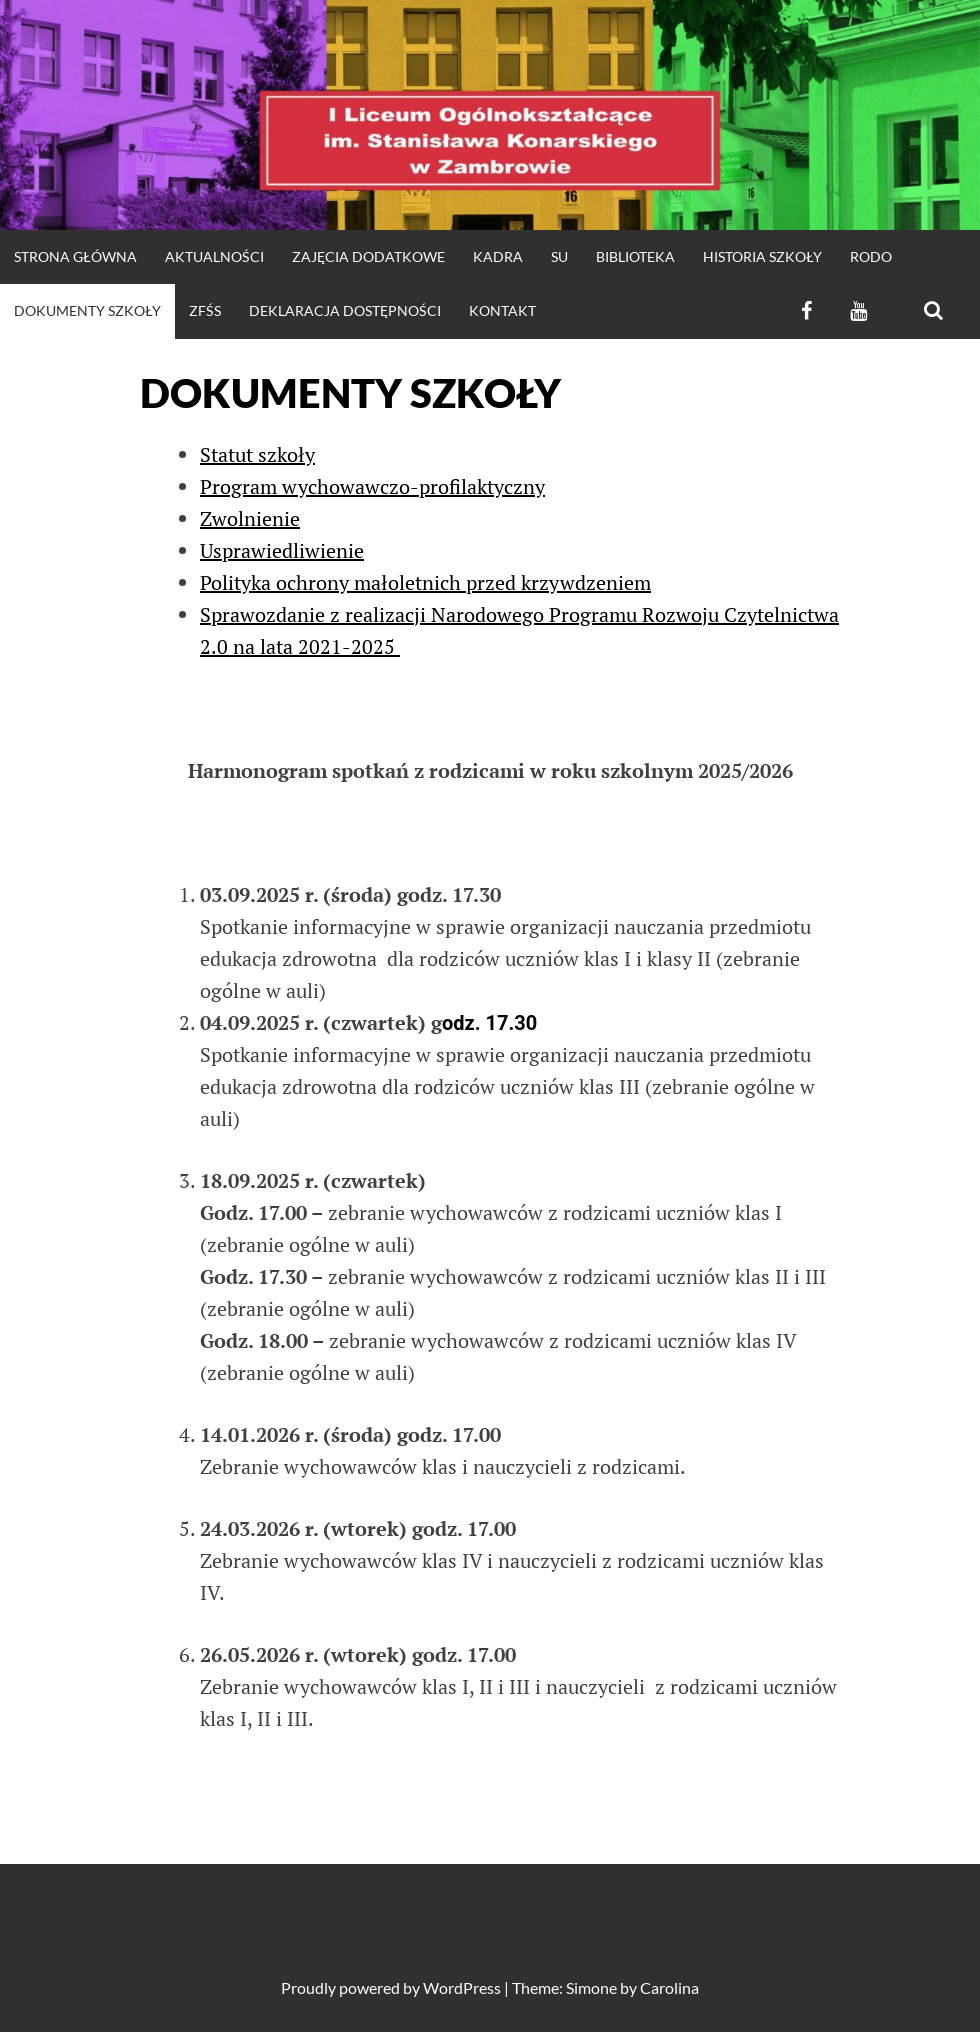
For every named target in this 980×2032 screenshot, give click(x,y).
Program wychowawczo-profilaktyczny (372, 486)
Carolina (669, 1987)
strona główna (75, 256)
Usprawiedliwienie (282, 550)
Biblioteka (635, 256)
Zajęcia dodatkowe (368, 256)
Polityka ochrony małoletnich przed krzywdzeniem (425, 582)
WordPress (462, 1987)
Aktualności (214, 256)
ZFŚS (205, 310)
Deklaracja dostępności (345, 310)
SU (559, 256)
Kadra (498, 256)
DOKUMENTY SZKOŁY (87, 310)
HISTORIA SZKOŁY (762, 256)
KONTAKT (502, 310)
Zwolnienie (250, 518)
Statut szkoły (257, 454)
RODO (871, 256)
